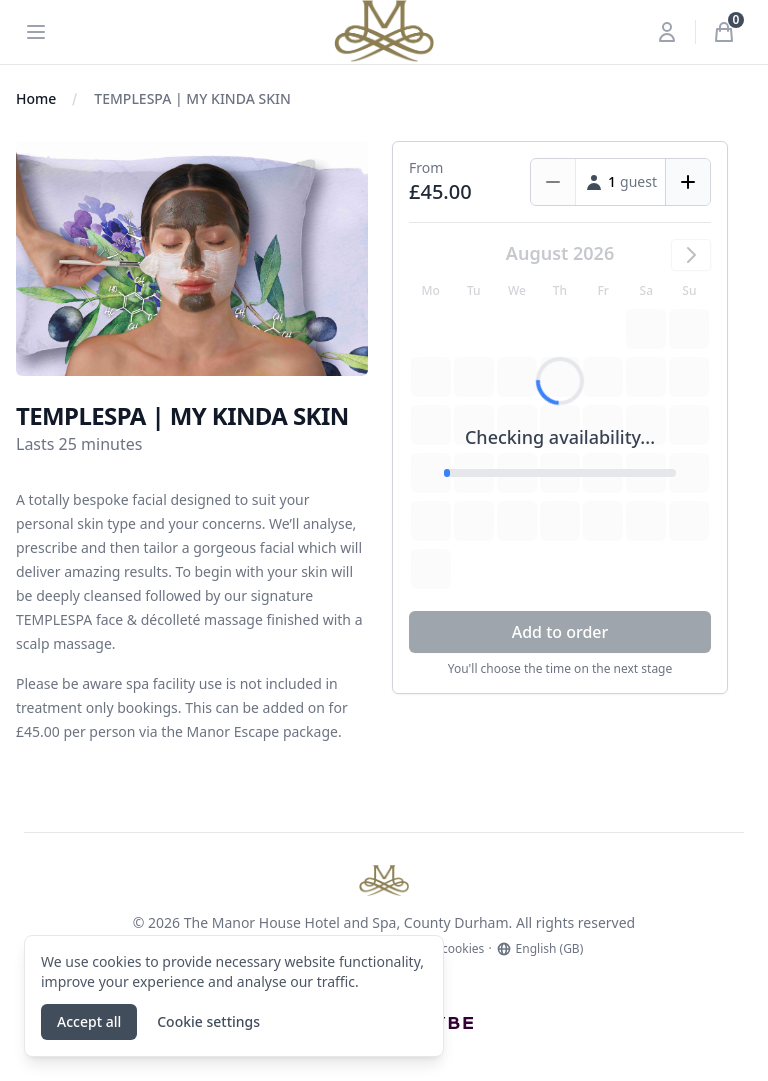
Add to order (560, 632)
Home (36, 98)
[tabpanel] (192, 258)
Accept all (89, 1021)
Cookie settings (208, 1021)
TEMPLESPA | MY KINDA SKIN (192, 98)
